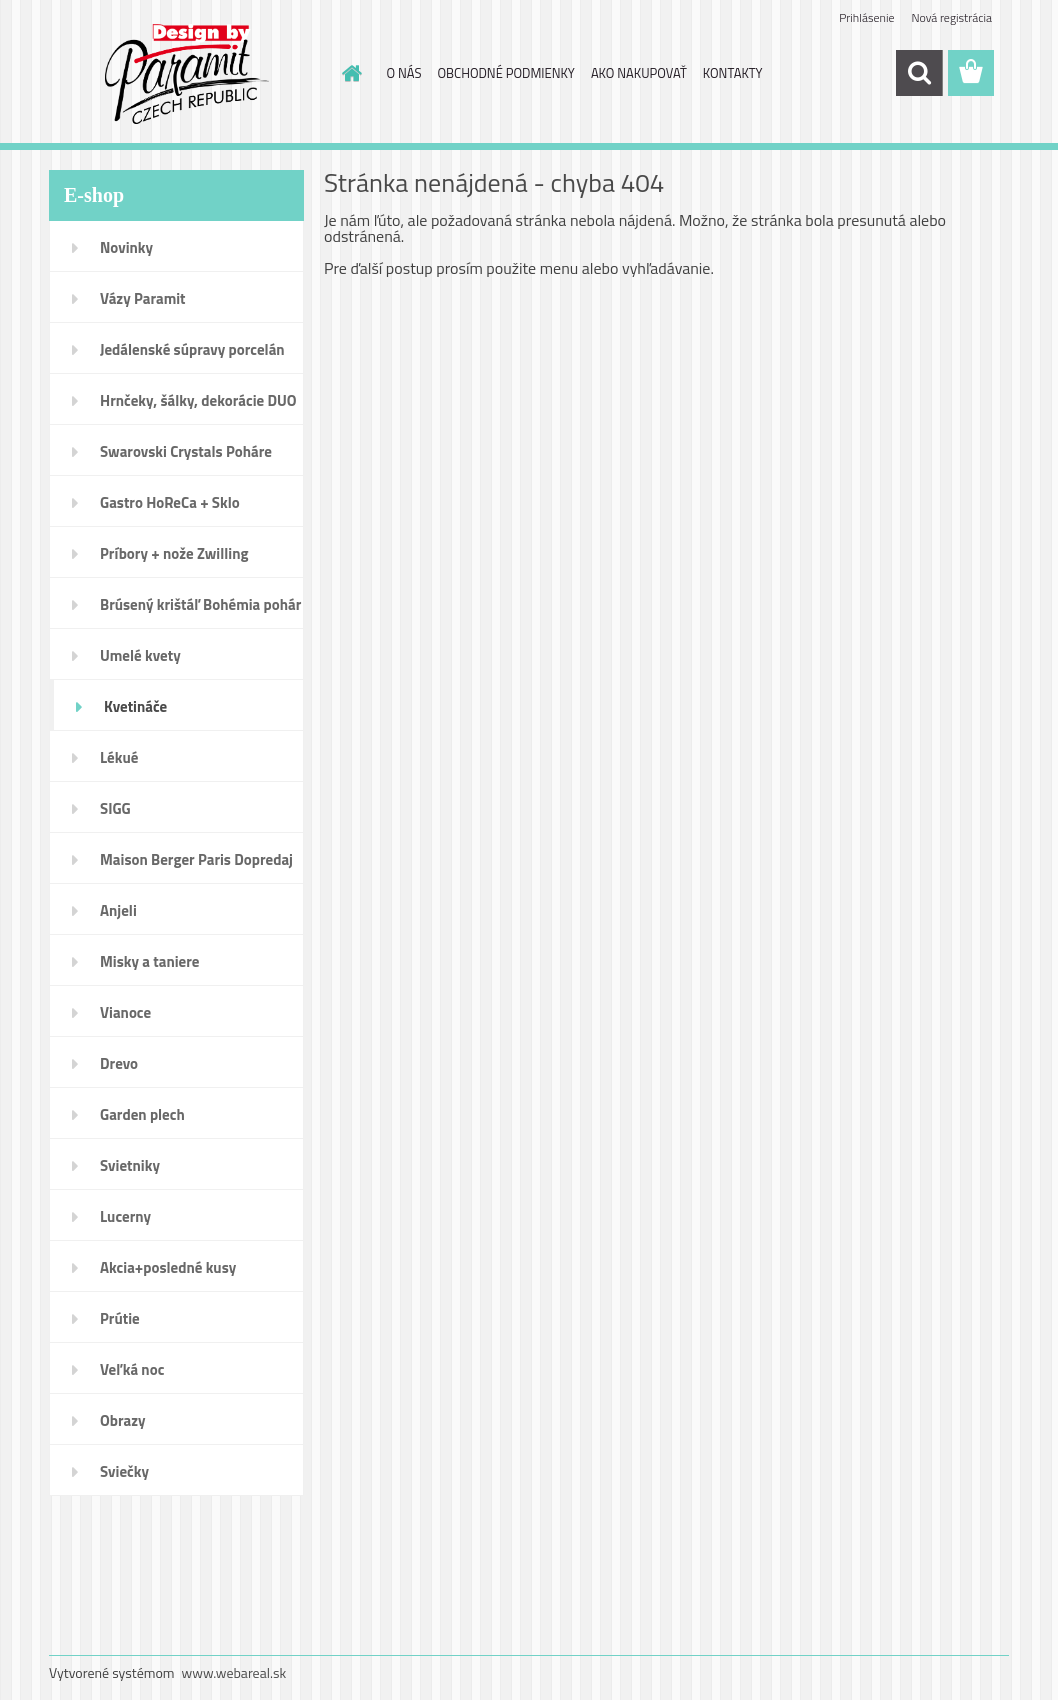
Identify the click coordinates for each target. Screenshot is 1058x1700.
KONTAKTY (733, 73)
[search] (919, 73)
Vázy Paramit (143, 298)
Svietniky (130, 1165)
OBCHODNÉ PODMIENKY (505, 73)
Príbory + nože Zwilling (174, 553)
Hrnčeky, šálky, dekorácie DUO (198, 400)
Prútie (120, 1318)
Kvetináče (135, 706)
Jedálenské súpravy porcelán (192, 349)
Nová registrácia (951, 17)
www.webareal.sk (234, 1672)
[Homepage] (349, 73)
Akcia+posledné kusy (168, 1267)
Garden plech (142, 1114)
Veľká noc (132, 1369)
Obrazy (123, 1420)
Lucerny (125, 1216)
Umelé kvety (140, 655)
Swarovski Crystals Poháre (186, 451)
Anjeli (118, 910)
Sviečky (124, 1471)
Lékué (119, 757)
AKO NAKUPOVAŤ (639, 73)
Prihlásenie (866, 17)
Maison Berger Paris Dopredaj (196, 859)
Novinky (126, 247)
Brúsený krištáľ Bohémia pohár (200, 604)
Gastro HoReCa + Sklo (170, 502)
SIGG (115, 808)
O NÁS (404, 73)
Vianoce (125, 1012)
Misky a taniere (149, 961)
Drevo (119, 1063)
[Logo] (186, 74)
